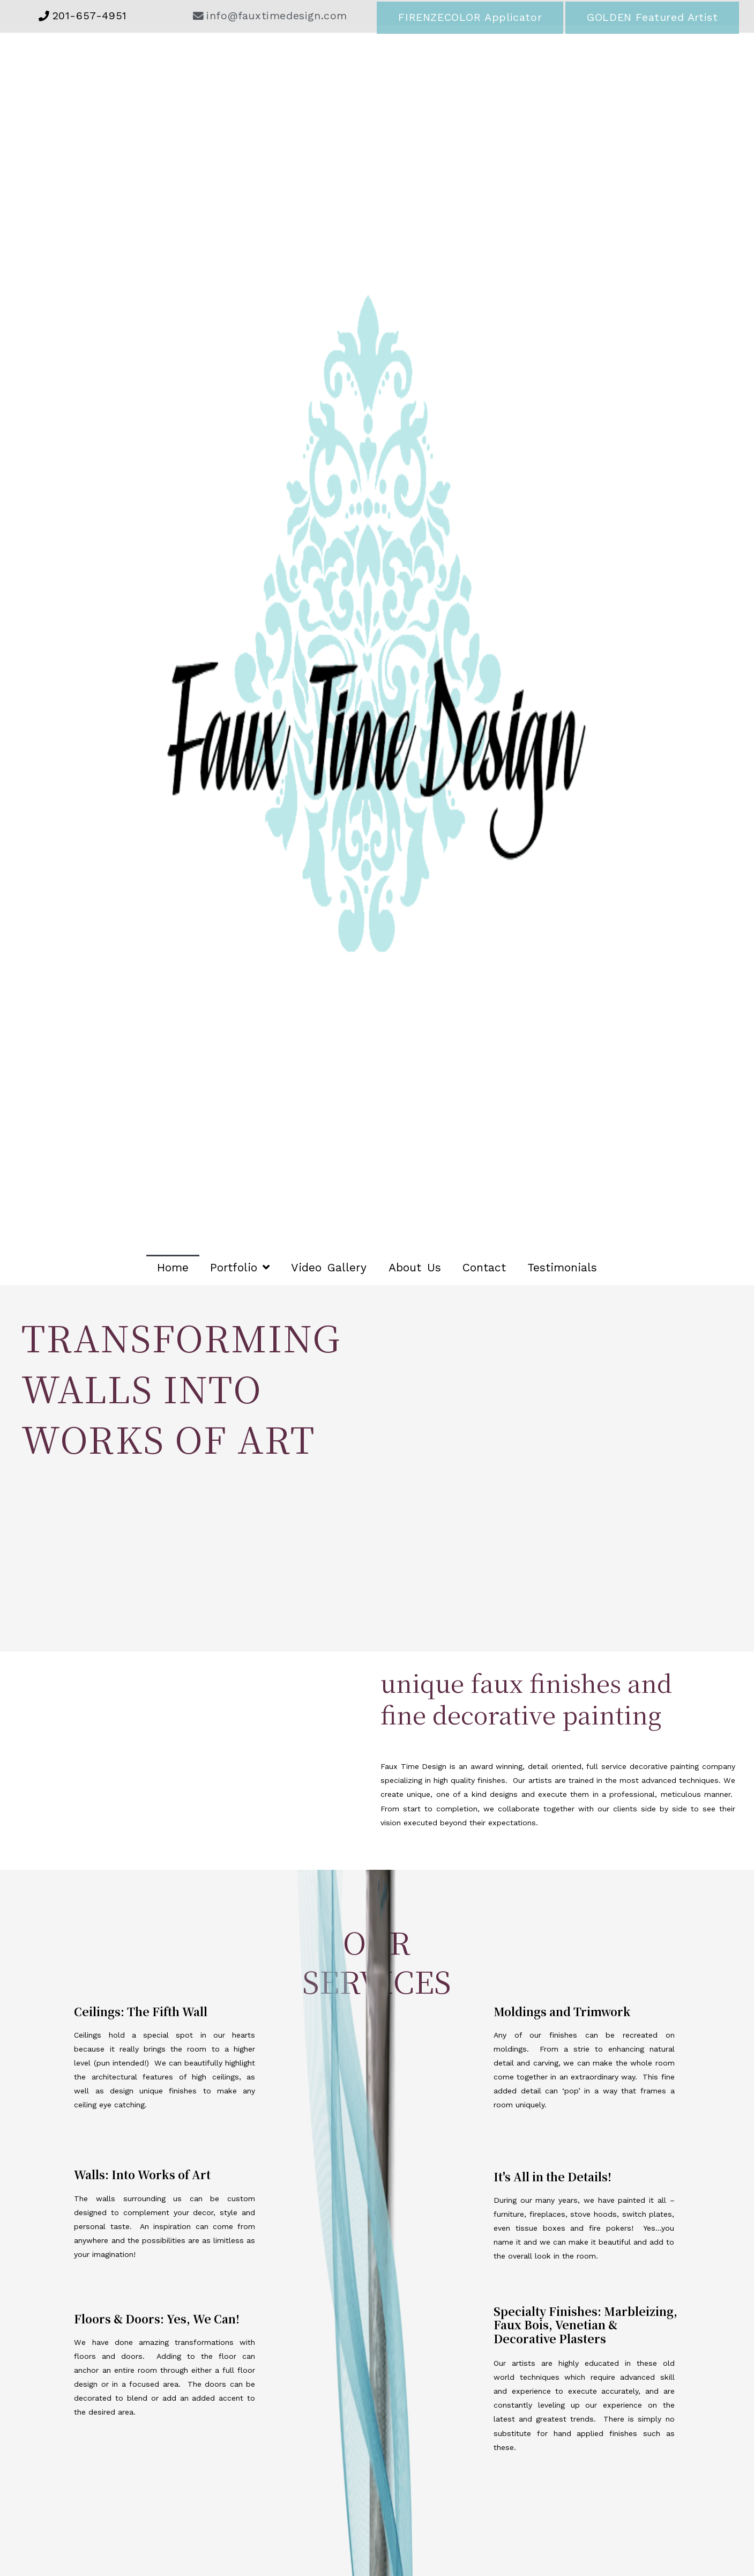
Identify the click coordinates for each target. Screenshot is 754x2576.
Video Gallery (329, 1267)
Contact (484, 1267)
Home (173, 1267)
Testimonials (562, 1267)
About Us (415, 1267)
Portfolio (240, 1267)
